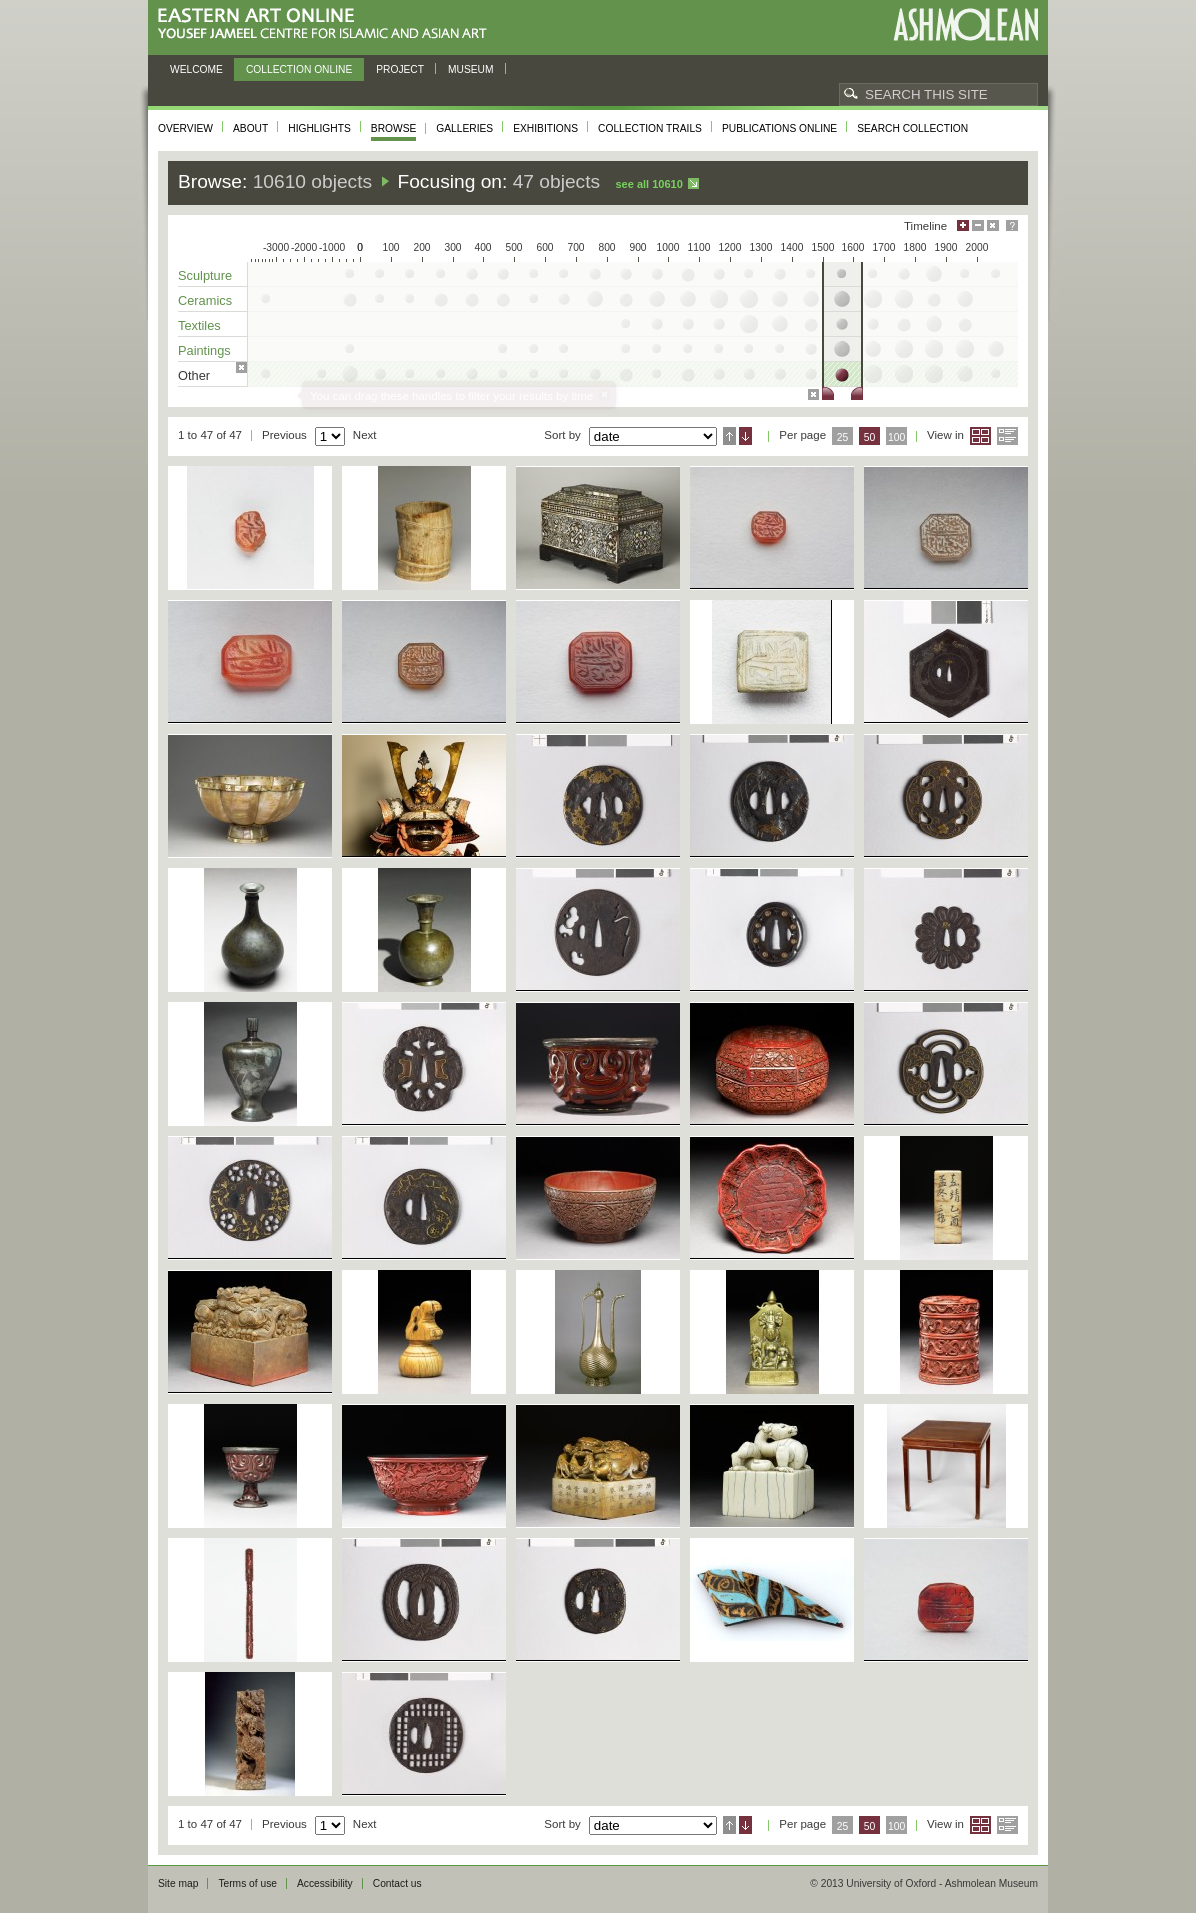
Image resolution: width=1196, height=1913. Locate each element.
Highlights (319, 128)
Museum (471, 69)
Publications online (779, 128)
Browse (394, 128)
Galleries (464, 128)
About (250, 128)
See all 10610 (648, 184)
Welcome (196, 69)
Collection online (299, 69)
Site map (178, 1883)
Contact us (397, 1883)
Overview (185, 128)
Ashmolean (965, 24)
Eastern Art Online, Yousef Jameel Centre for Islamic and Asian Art (327, 24)
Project (400, 69)
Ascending (729, 436)
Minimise (978, 225)
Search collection (912, 128)
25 (843, 437)
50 (870, 437)
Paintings (204, 350)
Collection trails (650, 128)
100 (896, 437)
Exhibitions (545, 128)
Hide (993, 225)
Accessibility (325, 1883)
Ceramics (205, 300)
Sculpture (205, 275)
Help (1012, 225)
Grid (980, 436)
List (1007, 436)
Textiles (199, 325)
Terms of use (247, 1883)
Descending (745, 436)
